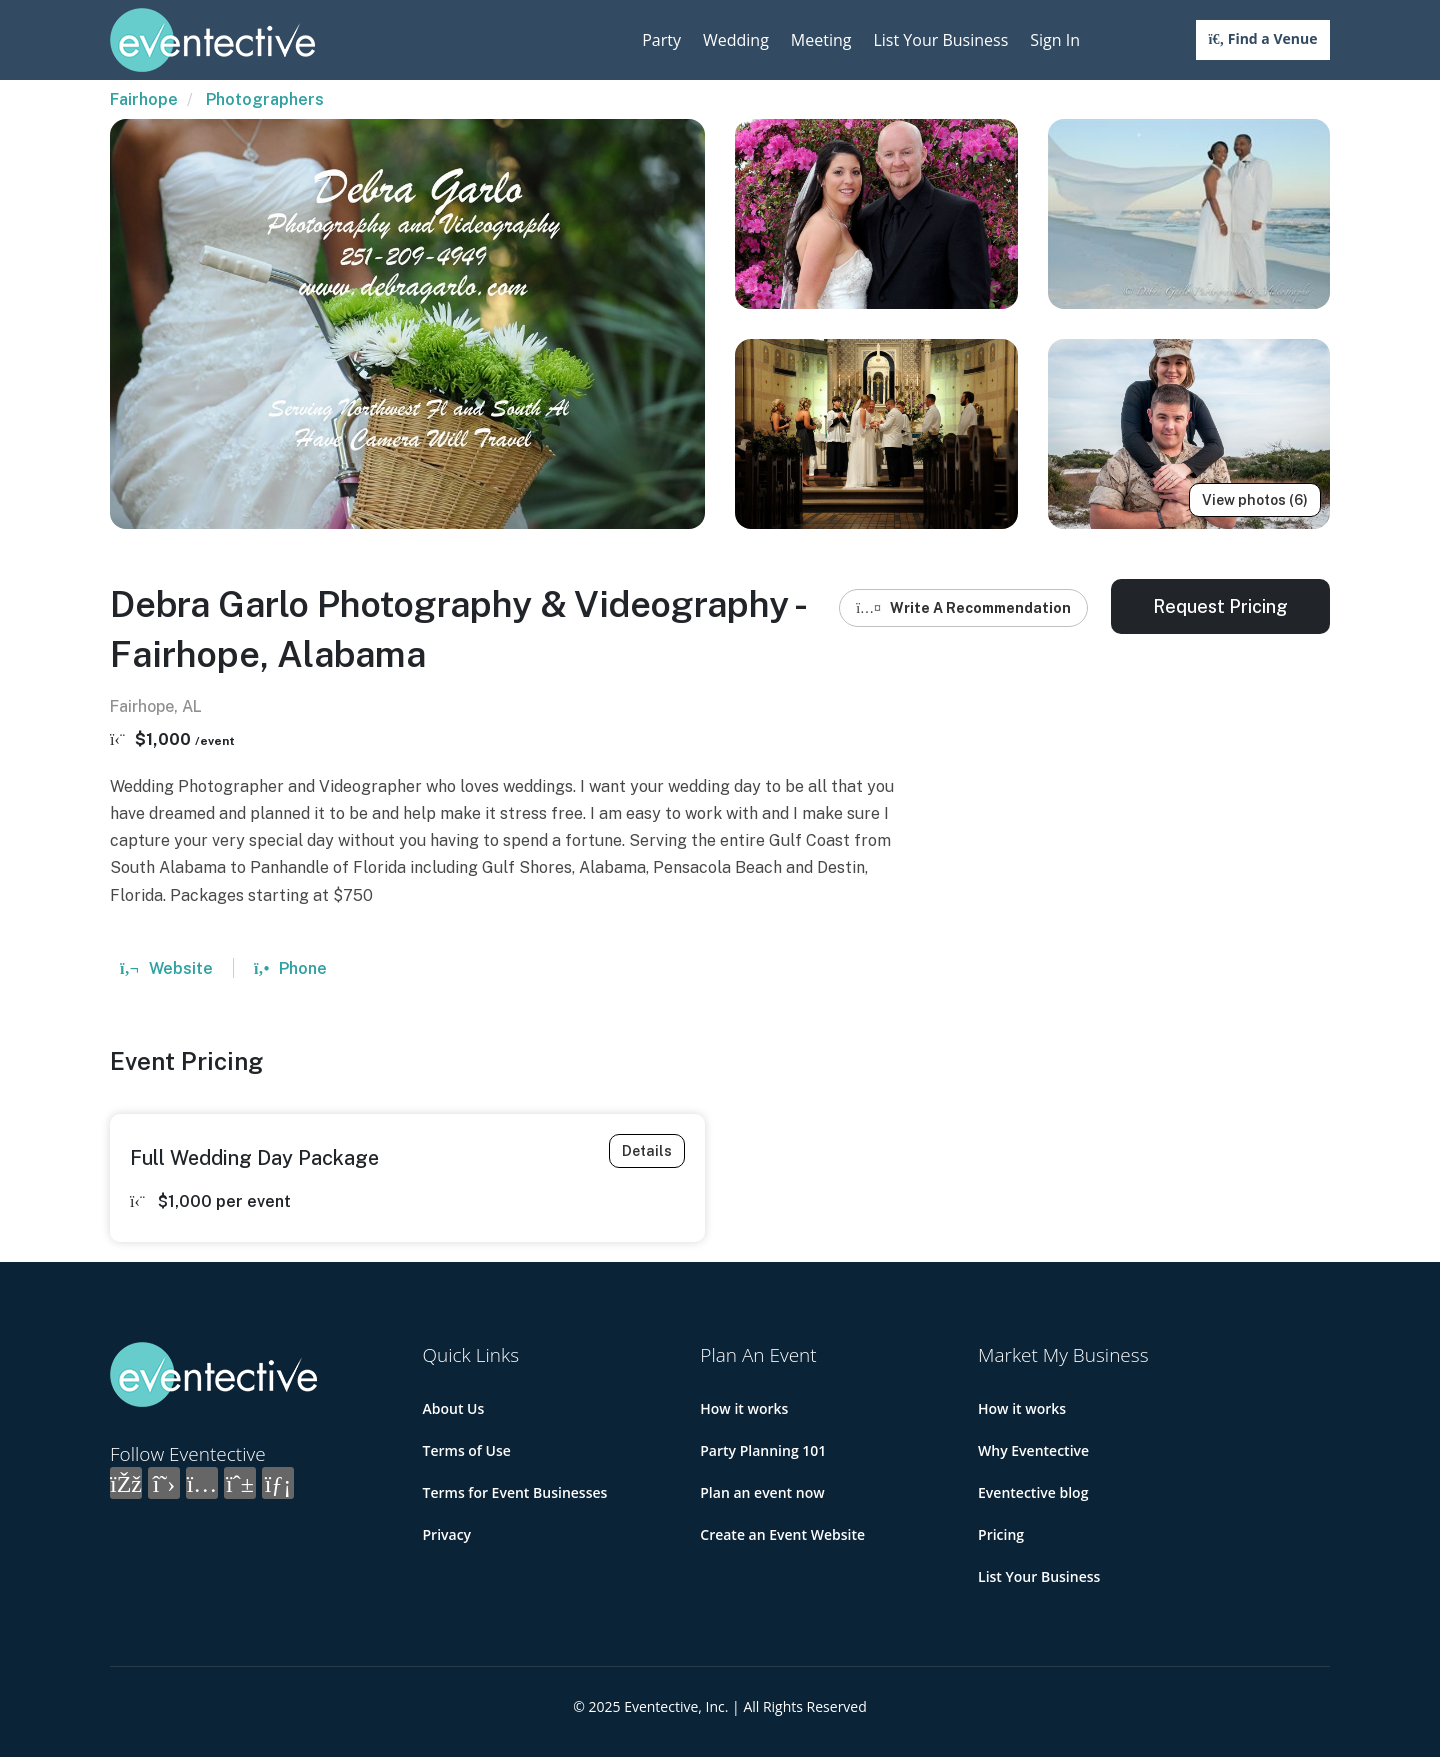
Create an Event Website (782, 1534)
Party (661, 40)
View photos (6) (1255, 500)
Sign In (1055, 40)
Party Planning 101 (763, 1450)
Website (166, 968)
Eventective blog (1033, 1492)
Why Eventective (1033, 1450)
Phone (290, 968)
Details (647, 1151)
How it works (744, 1408)
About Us (454, 1408)
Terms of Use (467, 1450)
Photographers (265, 99)
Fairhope (144, 99)
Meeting (821, 40)
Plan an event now (762, 1492)
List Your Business (940, 40)
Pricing (1001, 1534)
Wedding (736, 40)
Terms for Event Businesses (515, 1492)
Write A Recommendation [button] (963, 608)
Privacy (447, 1534)
